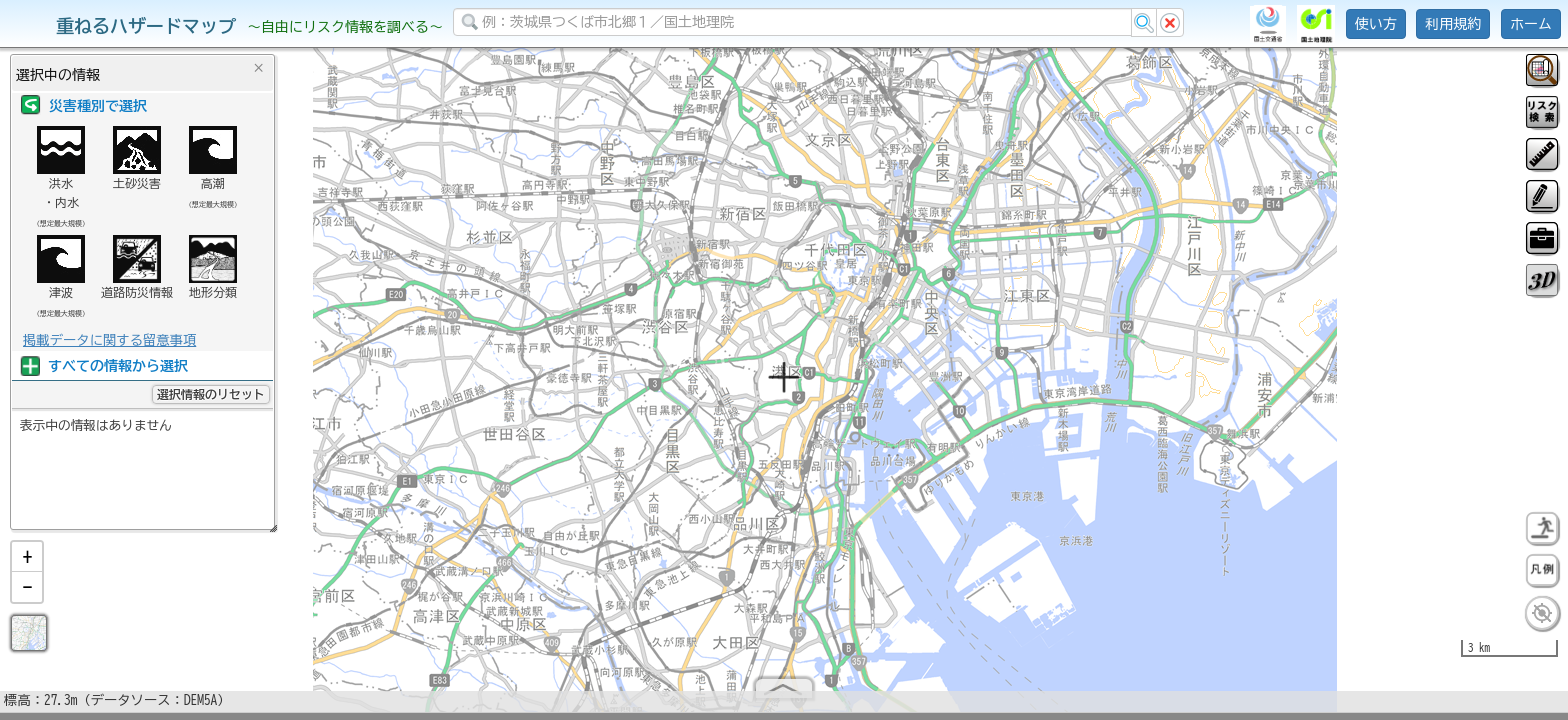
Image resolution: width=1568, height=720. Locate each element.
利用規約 (1453, 24)
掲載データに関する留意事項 (109, 340)
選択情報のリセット (211, 394)
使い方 (1376, 24)
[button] (27, 565)
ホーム (1531, 24)
